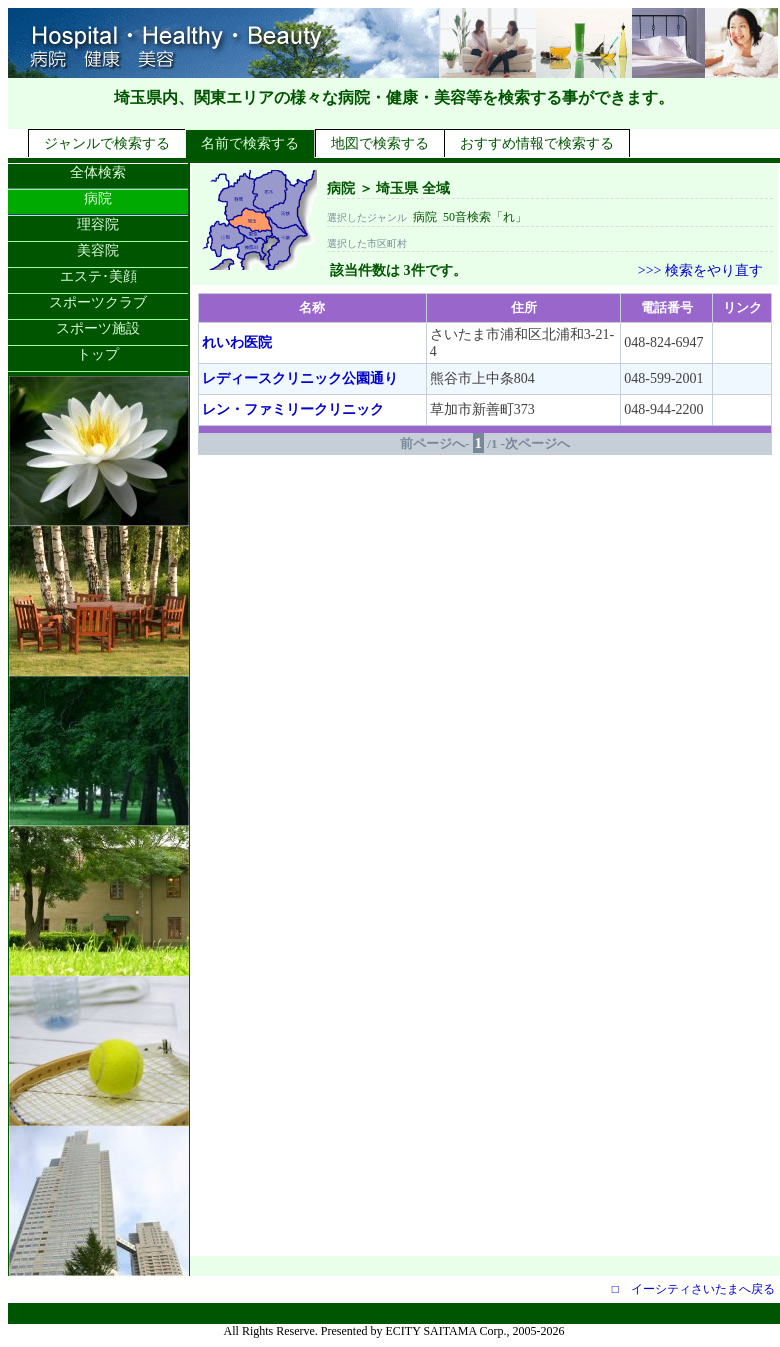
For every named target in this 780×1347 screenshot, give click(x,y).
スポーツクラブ (98, 302)
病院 (98, 198)
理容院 (98, 224)
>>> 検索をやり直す (700, 270)
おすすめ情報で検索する (537, 143)
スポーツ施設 (98, 328)
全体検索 (98, 172)
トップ (98, 354)
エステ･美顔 (98, 276)
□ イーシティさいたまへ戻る (693, 1289)
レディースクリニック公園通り (300, 378)
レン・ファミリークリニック (293, 409)
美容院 (98, 250)
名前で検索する (250, 143)
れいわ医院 (237, 342)
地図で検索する (380, 143)
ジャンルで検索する (107, 143)
